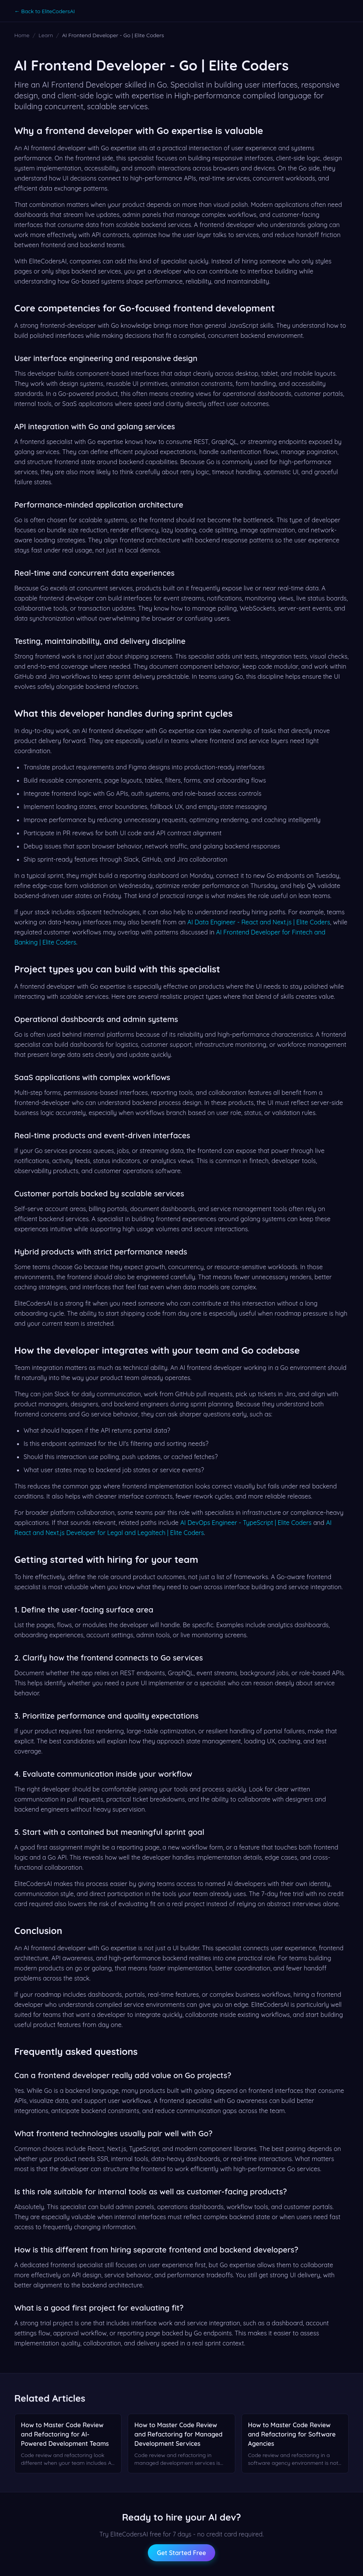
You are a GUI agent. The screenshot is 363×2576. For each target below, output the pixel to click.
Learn (46, 35)
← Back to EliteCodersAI (44, 11)
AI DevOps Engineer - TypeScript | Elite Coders (246, 1522)
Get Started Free (181, 2553)
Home (21, 35)
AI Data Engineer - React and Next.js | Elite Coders (258, 922)
